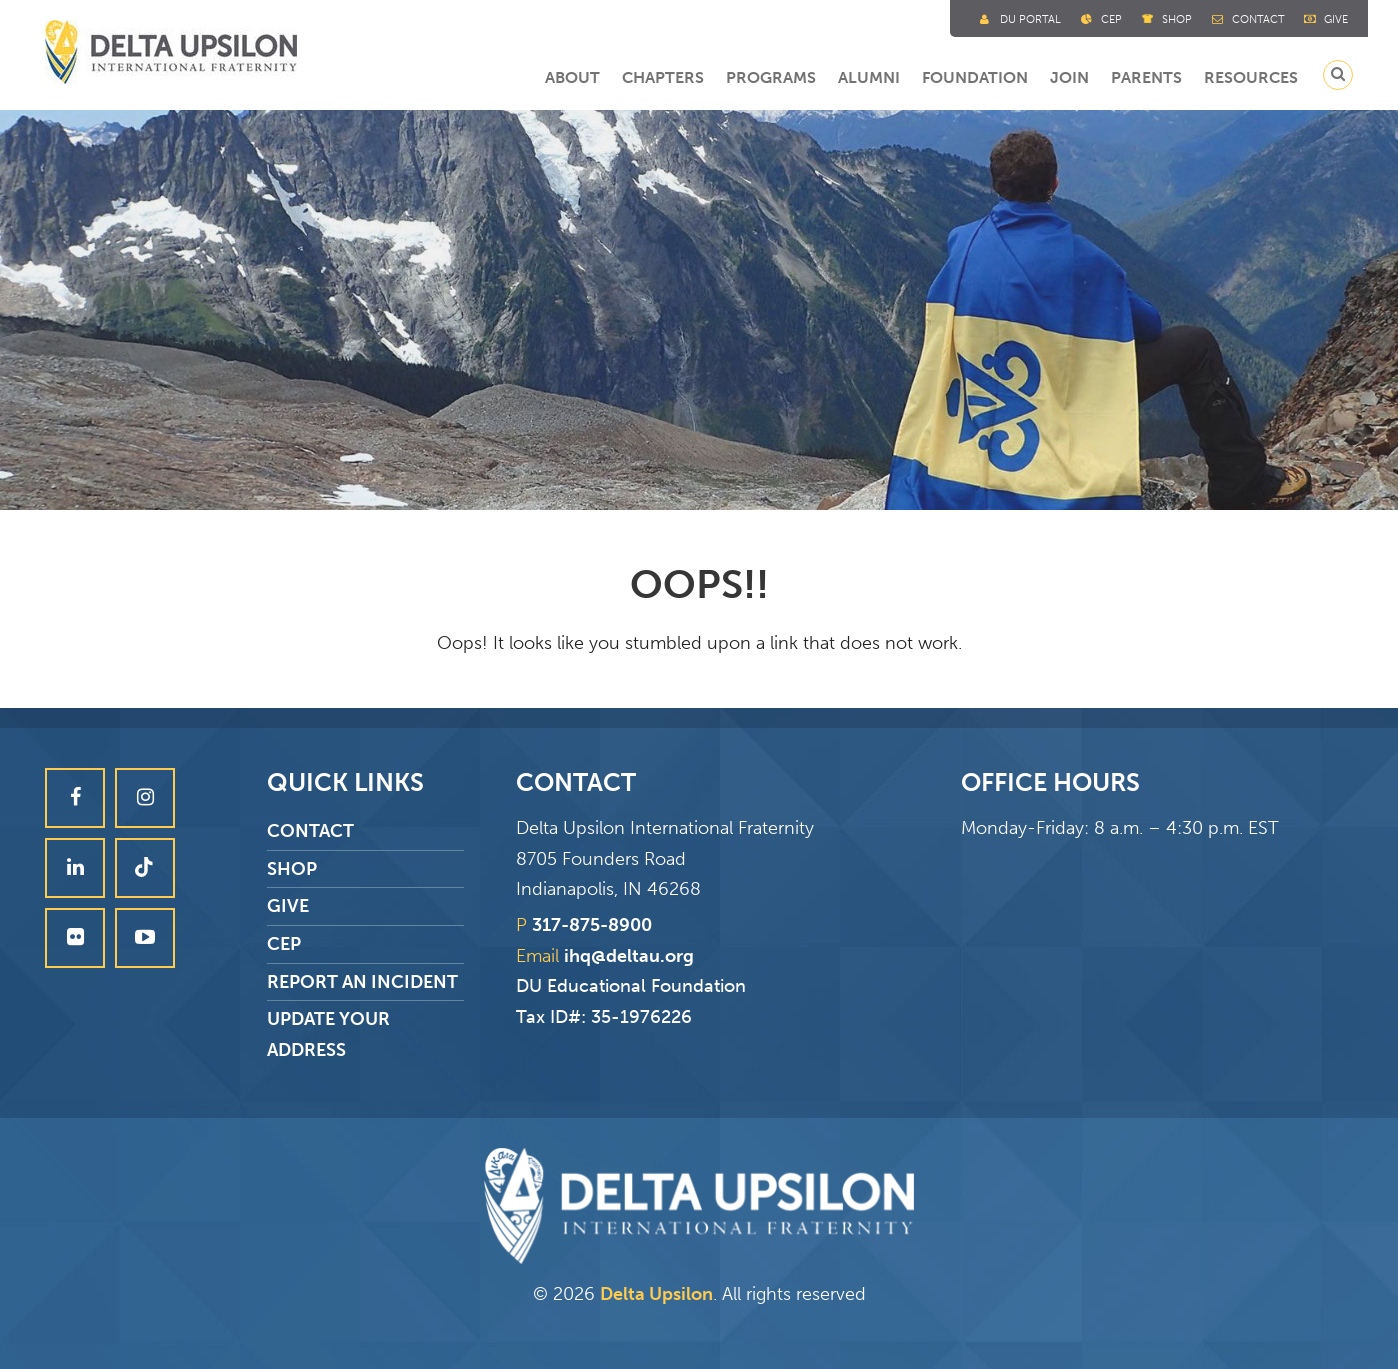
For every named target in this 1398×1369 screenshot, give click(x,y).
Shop (1177, 19)
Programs (771, 77)
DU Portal (1030, 19)
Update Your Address (328, 1034)
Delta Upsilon (656, 1294)
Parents (1146, 77)
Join (1069, 77)
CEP (284, 944)
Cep (1111, 19)
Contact (1258, 19)
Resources (1251, 77)
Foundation (975, 77)
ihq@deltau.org (629, 956)
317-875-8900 (592, 925)
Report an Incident (362, 982)
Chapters (663, 77)
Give (1336, 19)
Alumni (869, 77)
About (572, 77)
